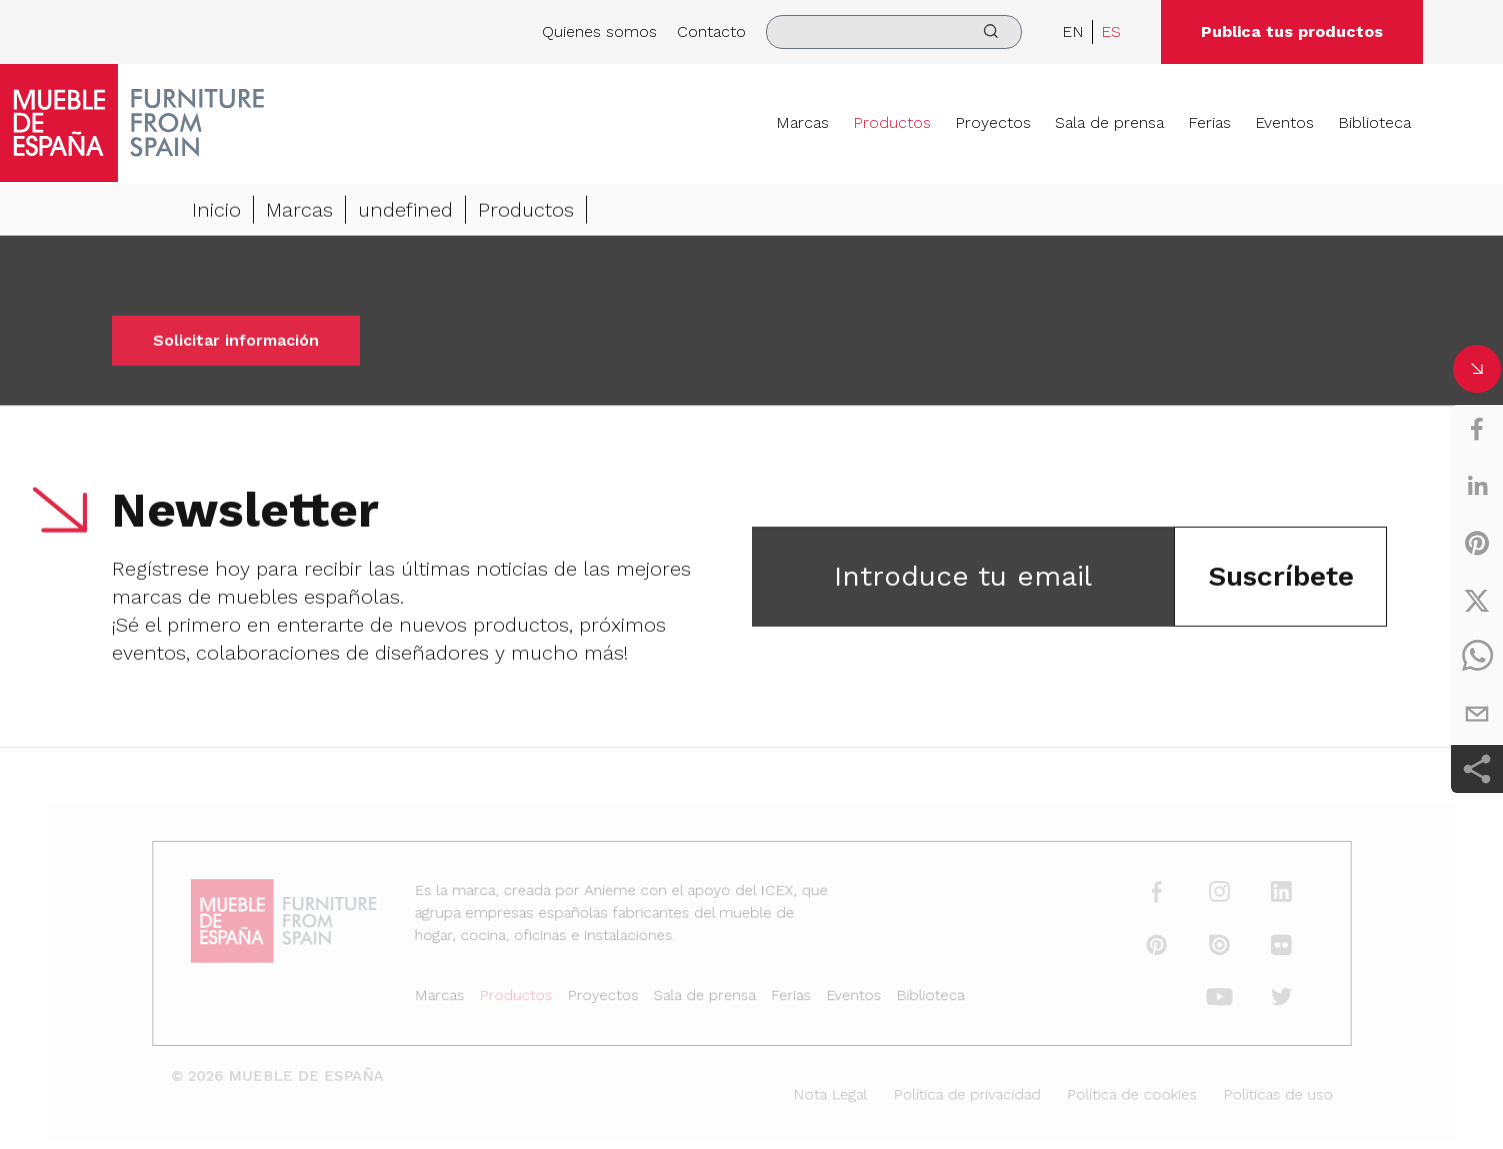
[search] (894, 32)
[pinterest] (1477, 543)
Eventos (1284, 122)
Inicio (216, 212)
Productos (892, 122)
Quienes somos (599, 31)
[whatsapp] (1477, 657)
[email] (1477, 714)
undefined (405, 212)
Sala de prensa (1109, 122)
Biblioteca (1374, 122)
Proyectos (993, 122)
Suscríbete (1281, 578)
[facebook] (1477, 429)
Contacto (711, 31)
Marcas (802, 122)
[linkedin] (1477, 486)
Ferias (1209, 122)
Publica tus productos (1292, 31)
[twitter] (1477, 600)
